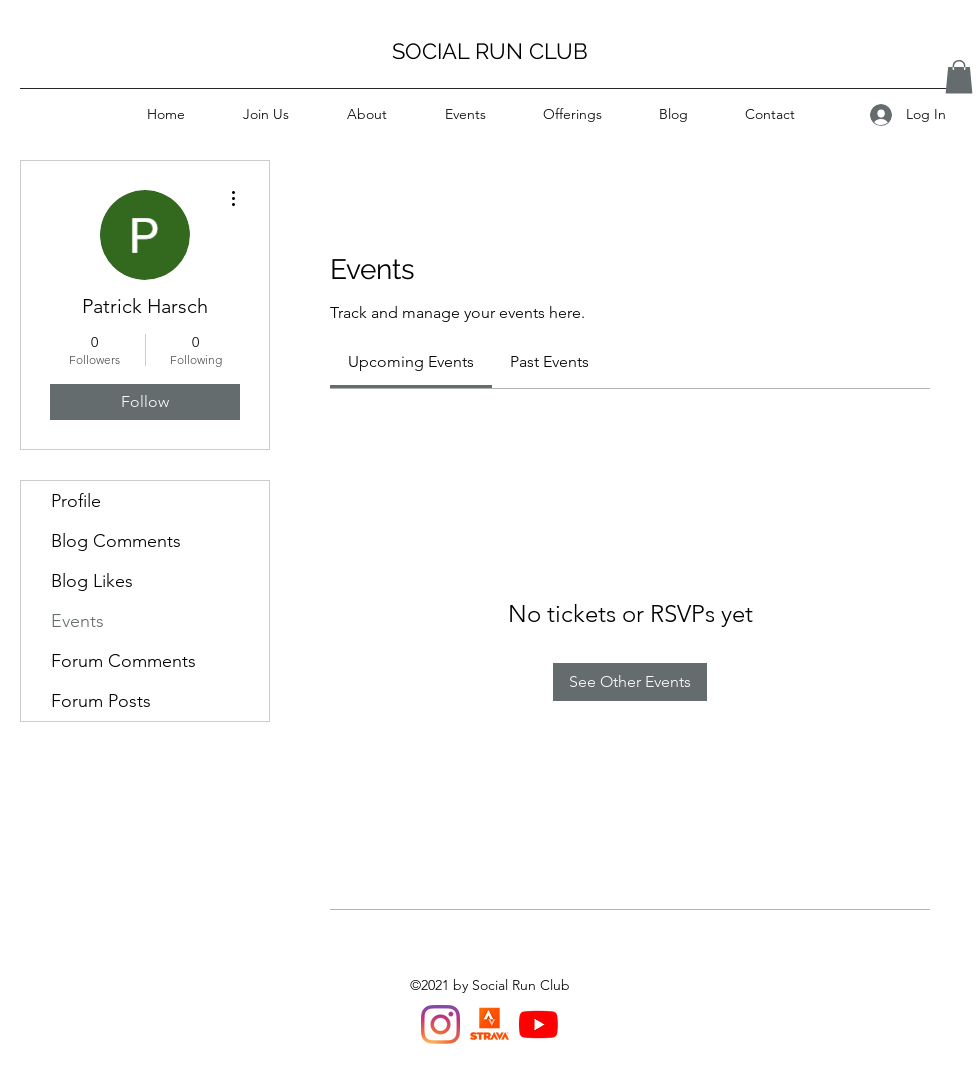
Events (77, 621)
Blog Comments (116, 541)
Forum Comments (123, 661)
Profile (76, 501)
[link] (411, 361)
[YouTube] (538, 1024)
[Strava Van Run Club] (489, 1024)
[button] (959, 76)
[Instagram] (440, 1024)
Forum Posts (101, 701)
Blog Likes (92, 581)
